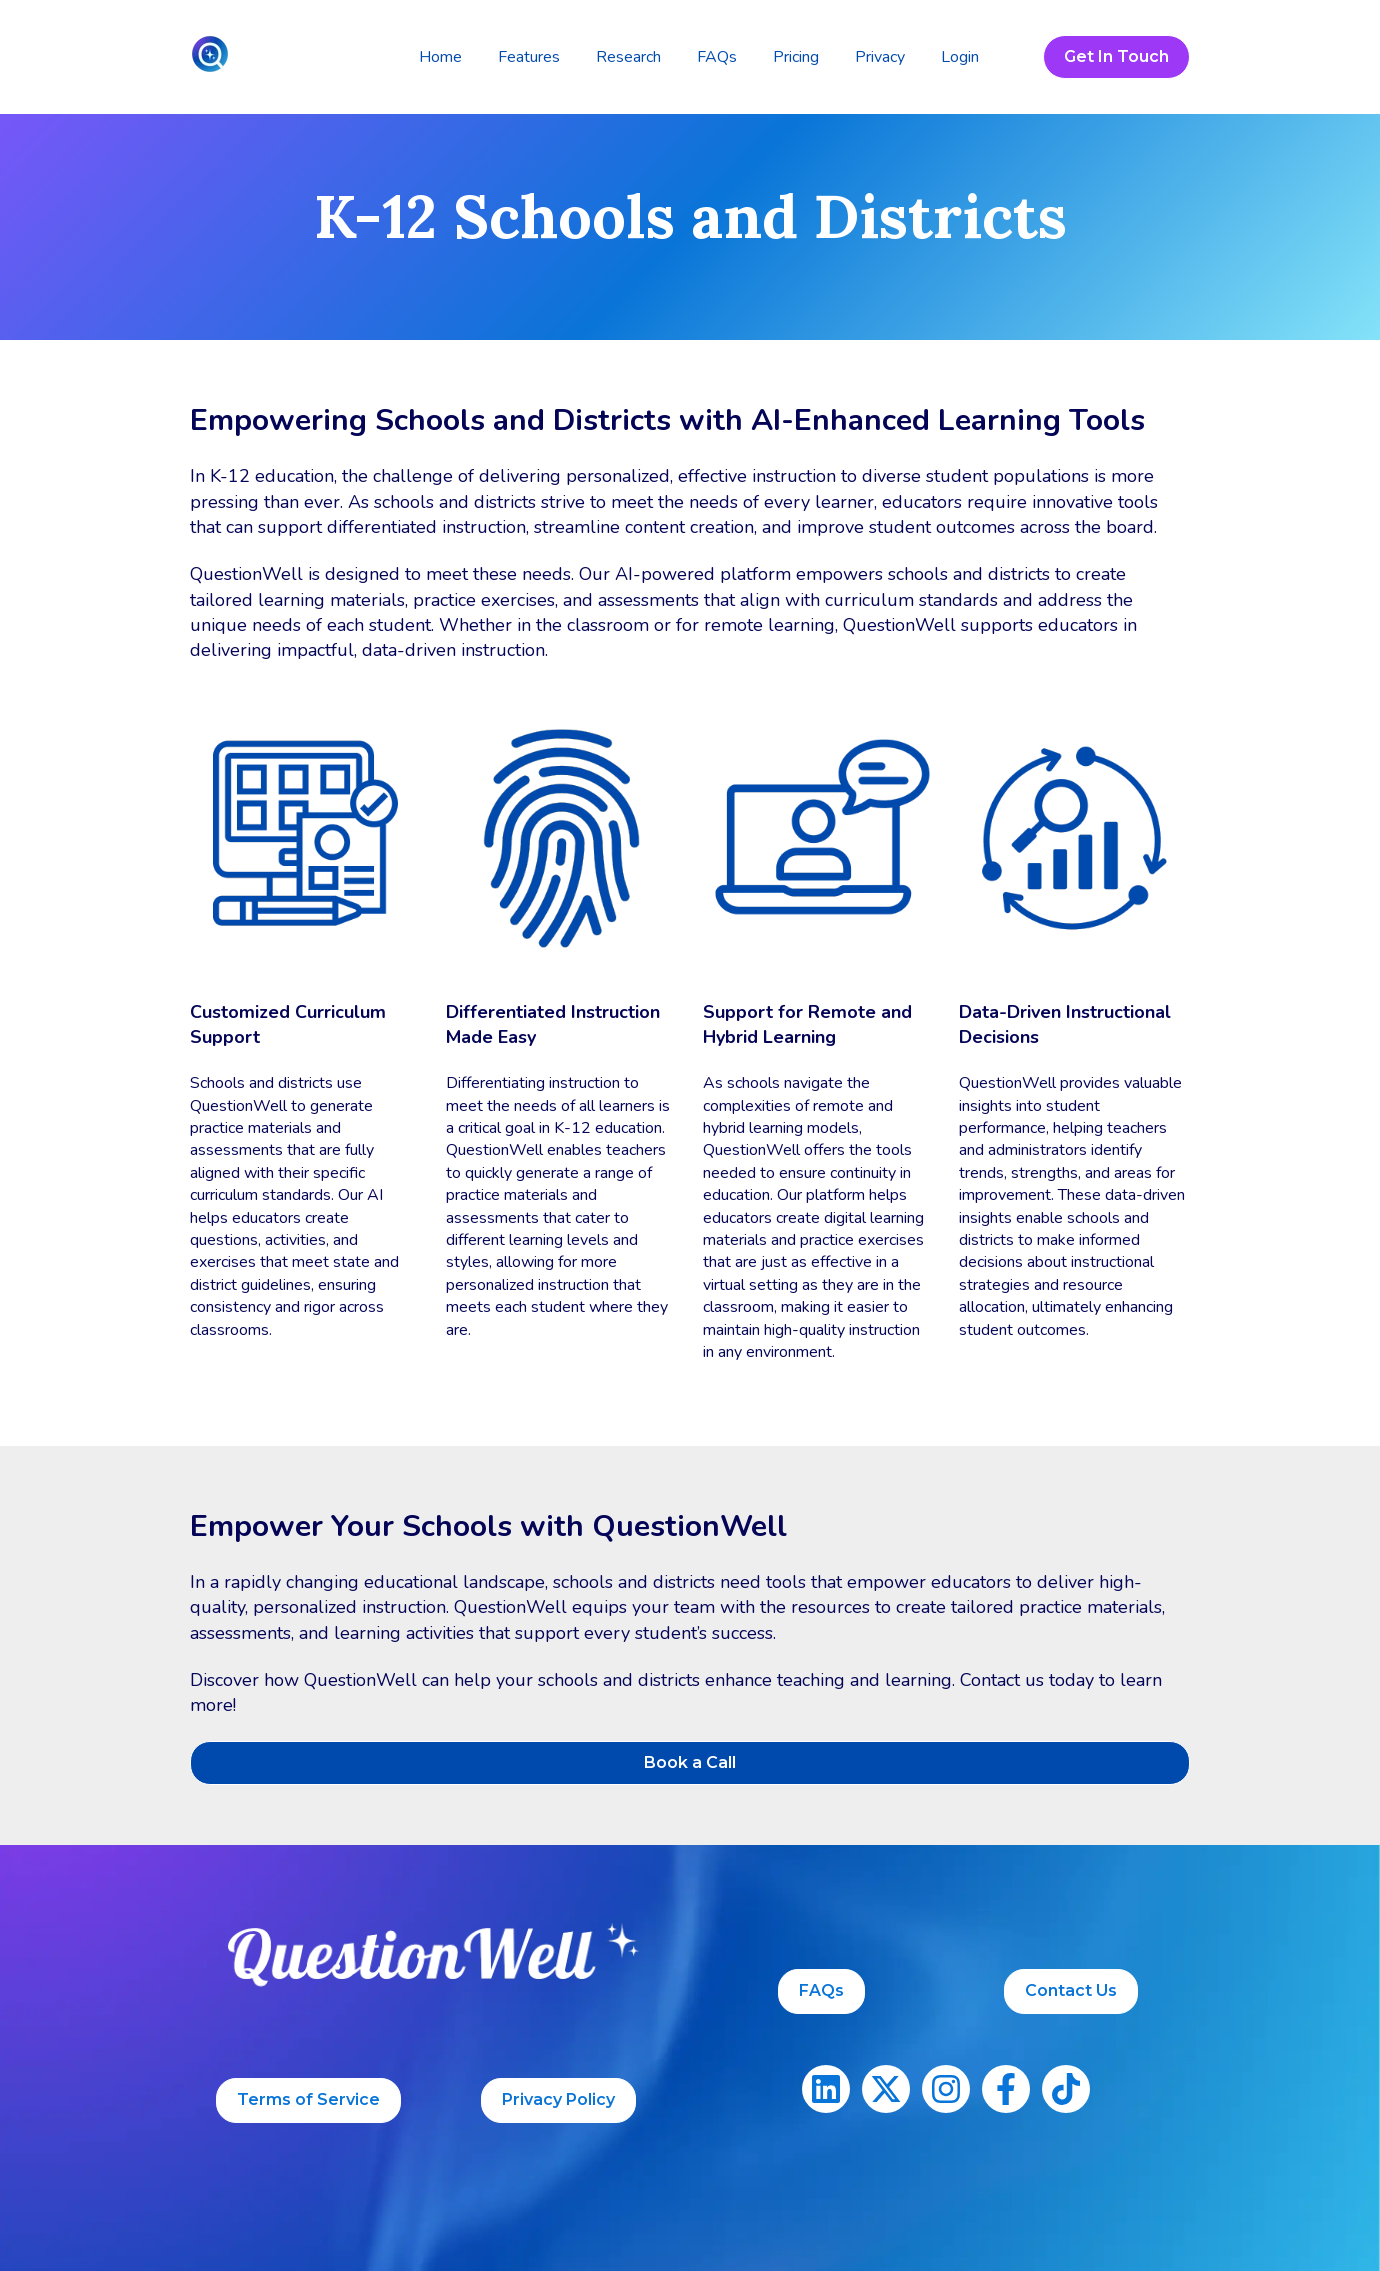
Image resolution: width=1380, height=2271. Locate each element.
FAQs (717, 57)
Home (440, 57)
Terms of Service (308, 2099)
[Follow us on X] (886, 2089)
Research (628, 57)
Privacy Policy (558, 2099)
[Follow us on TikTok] (1066, 2089)
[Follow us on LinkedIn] (826, 2089)
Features (529, 57)
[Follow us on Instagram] (946, 2089)
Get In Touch (1116, 56)
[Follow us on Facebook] (1006, 2089)
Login (960, 57)
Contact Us (1071, 1990)
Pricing (796, 57)
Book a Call (690, 1762)
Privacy (880, 57)
